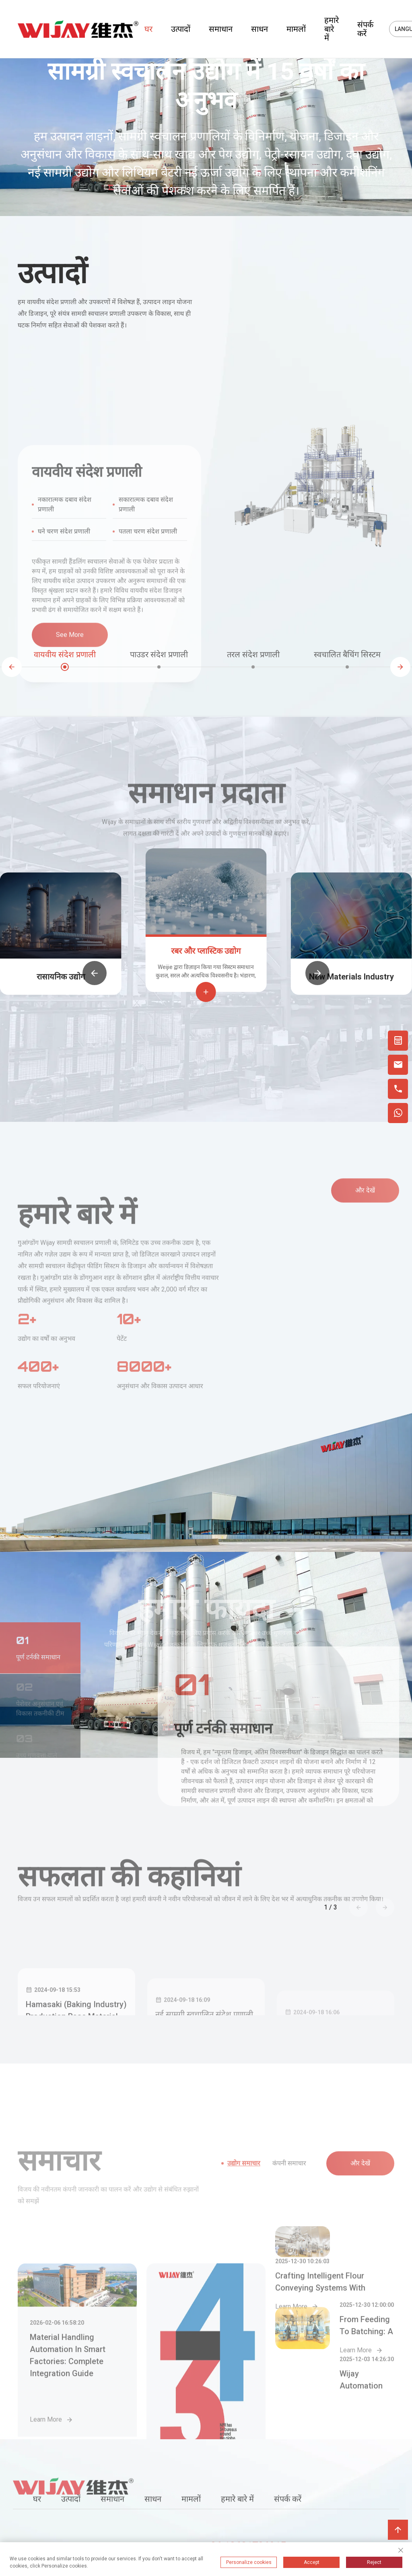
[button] (12, 667)
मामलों (296, 29)
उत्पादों (180, 29)
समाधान (221, 29)
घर (148, 29)
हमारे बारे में (331, 29)
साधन (259, 29)
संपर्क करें (365, 29)
